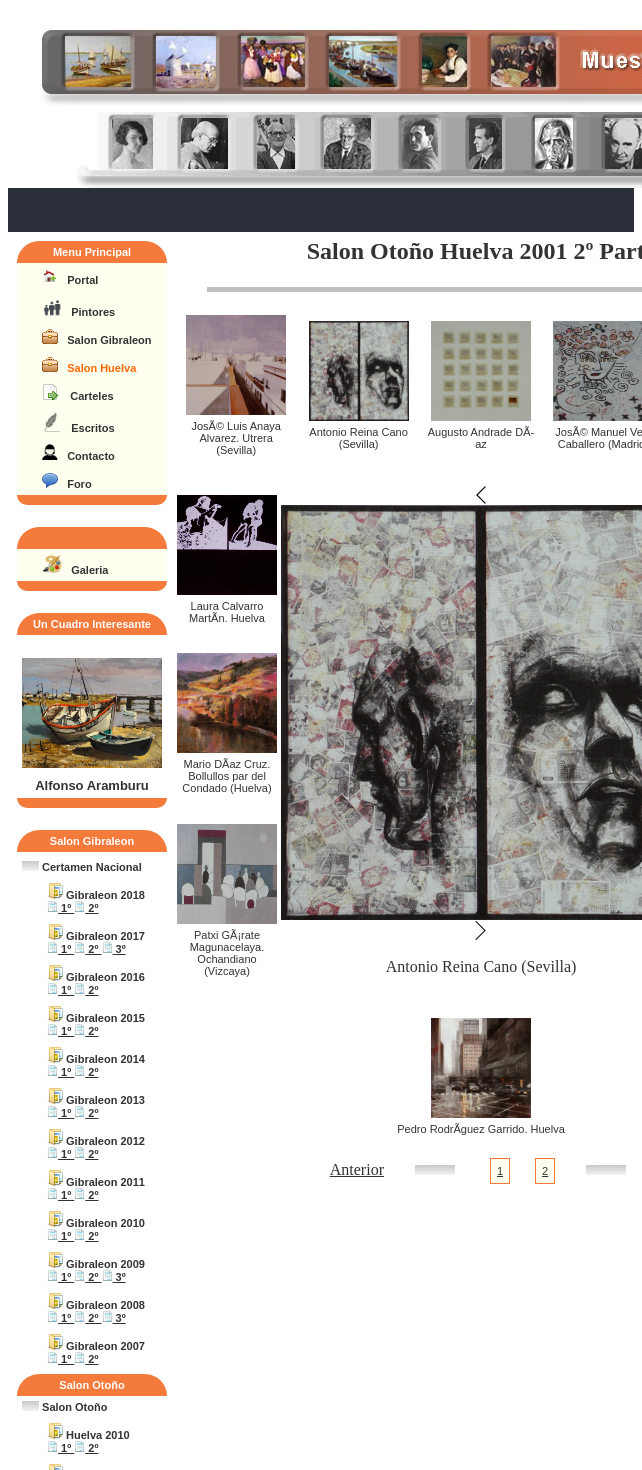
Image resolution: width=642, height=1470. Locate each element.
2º (86, 908)
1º (60, 908)
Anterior (357, 1169)
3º (114, 949)
